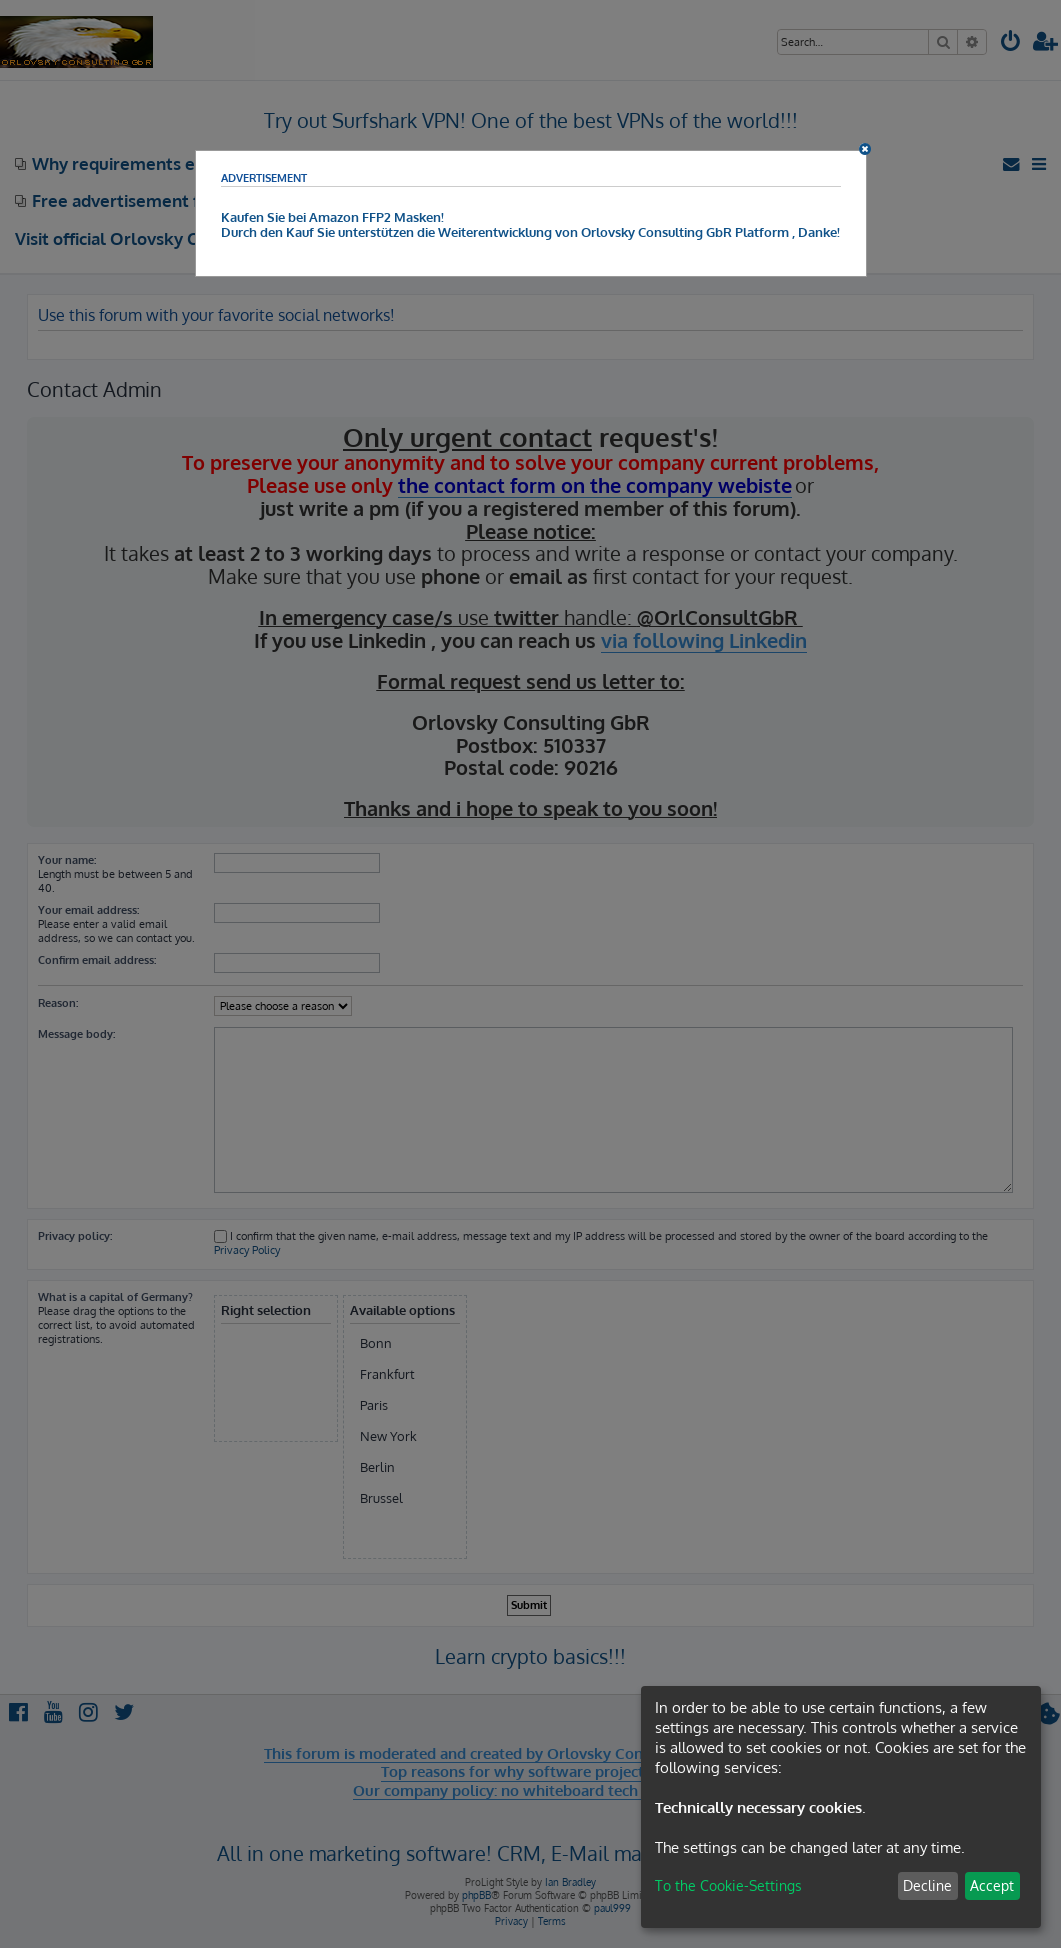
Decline (927, 1885)
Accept (992, 1885)
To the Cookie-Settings (728, 1885)
